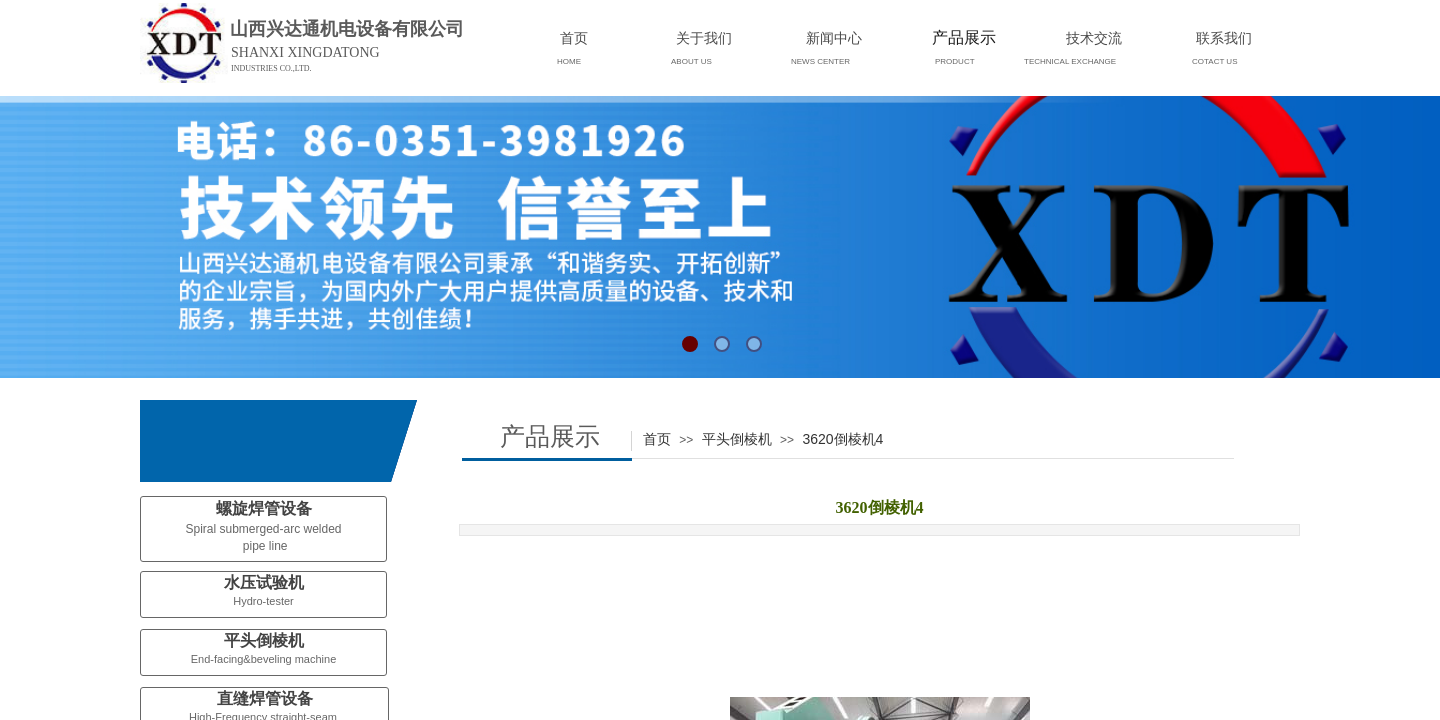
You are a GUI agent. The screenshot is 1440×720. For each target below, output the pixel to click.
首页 (657, 439)
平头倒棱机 (737, 439)
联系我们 (1224, 38)
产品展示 (964, 37)
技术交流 (1094, 38)
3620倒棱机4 (842, 439)
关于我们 (704, 38)
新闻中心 (834, 38)
